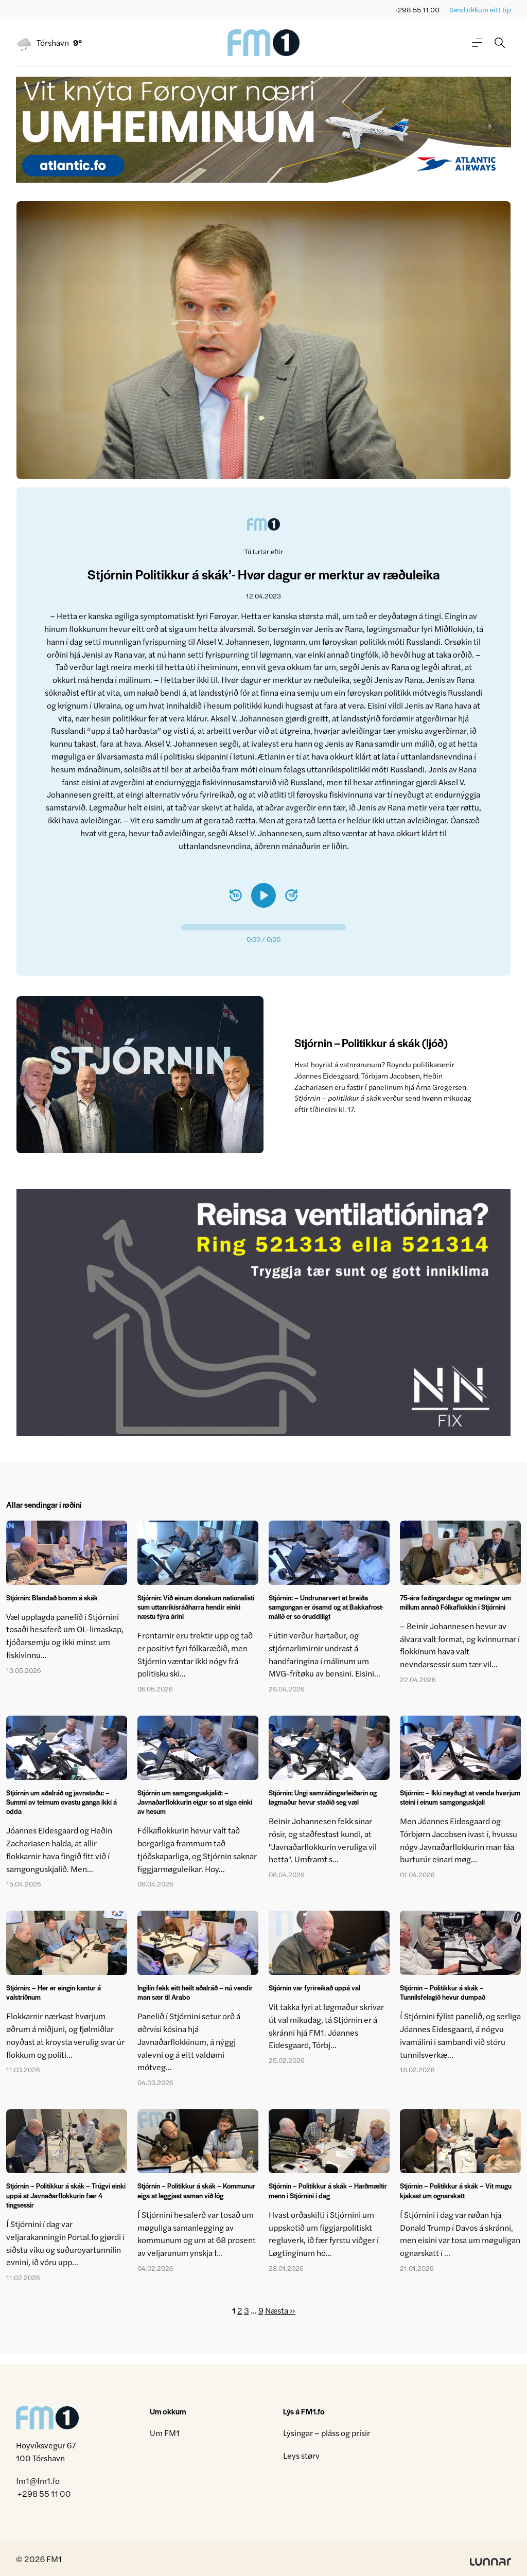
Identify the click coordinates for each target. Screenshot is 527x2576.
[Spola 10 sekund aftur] (236, 895)
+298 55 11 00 (417, 9)
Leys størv (301, 2455)
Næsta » (280, 2310)
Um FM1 (165, 2433)
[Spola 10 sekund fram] (291, 895)
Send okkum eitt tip (480, 9)
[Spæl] (263, 895)
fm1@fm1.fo (38, 2480)
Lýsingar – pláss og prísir (326, 2433)
